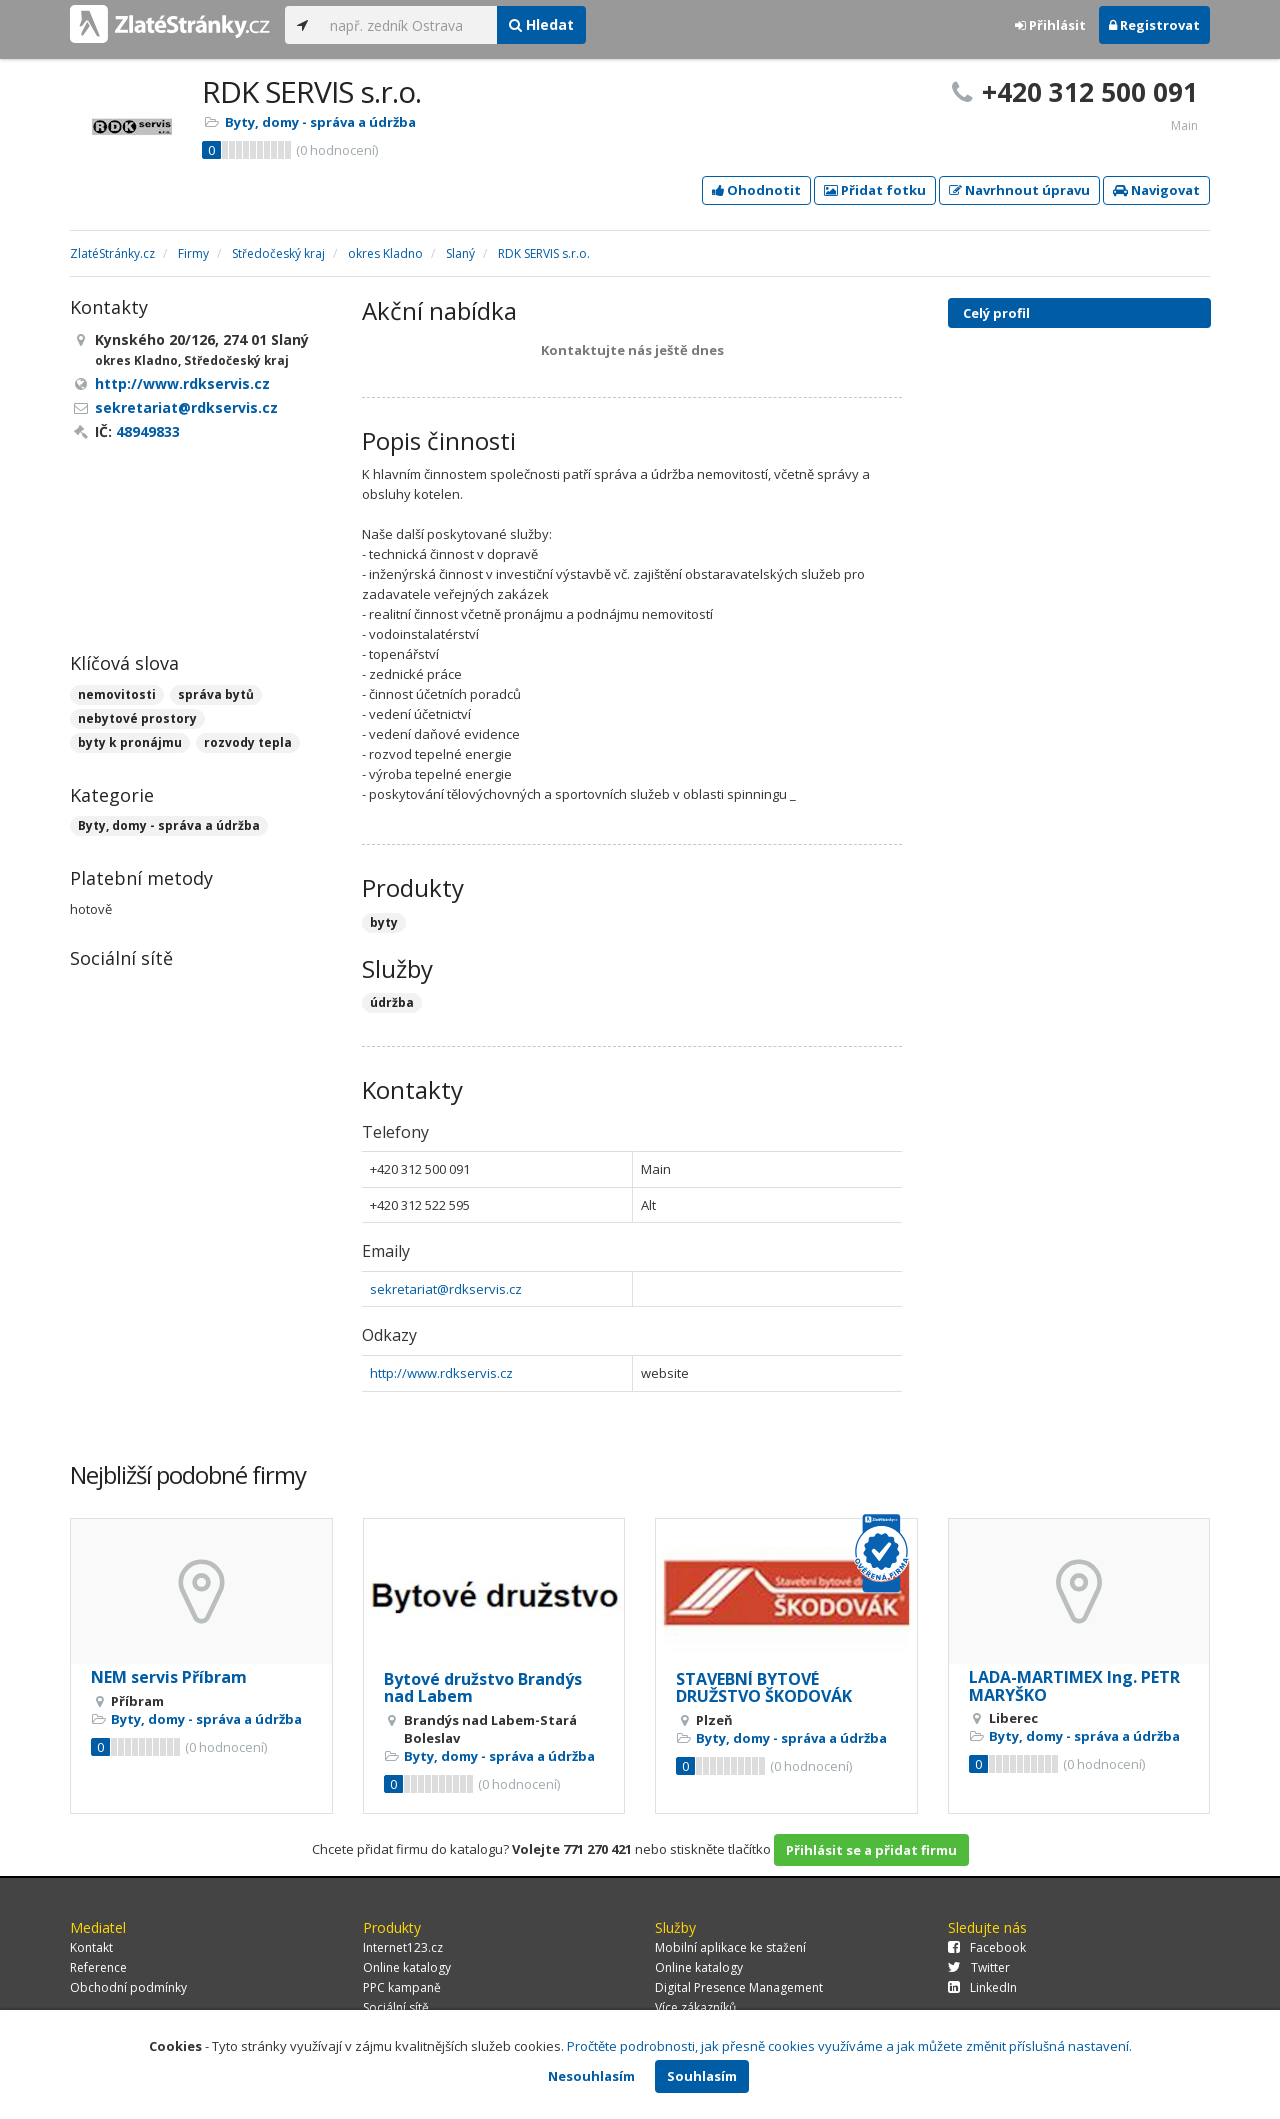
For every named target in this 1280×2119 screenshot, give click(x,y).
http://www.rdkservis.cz (441, 1373)
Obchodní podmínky (128, 1987)
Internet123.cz (403, 1947)
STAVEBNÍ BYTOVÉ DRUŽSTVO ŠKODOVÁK (764, 1688)
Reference (98, 1967)
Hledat (541, 24)
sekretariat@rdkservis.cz (446, 1289)
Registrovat (1154, 25)
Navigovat (1156, 190)
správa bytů (216, 694)
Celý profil (996, 313)
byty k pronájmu (130, 742)
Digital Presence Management (739, 1987)
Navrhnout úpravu (1019, 190)
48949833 (148, 431)
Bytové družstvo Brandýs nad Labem (483, 1688)
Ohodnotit (756, 190)
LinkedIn (982, 1987)
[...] (408, 25)
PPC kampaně (402, 1987)
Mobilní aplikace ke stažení (730, 1947)
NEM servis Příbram (169, 1677)
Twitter (979, 1967)
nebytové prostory (137, 718)
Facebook (987, 1947)
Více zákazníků (695, 2007)
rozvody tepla (248, 742)
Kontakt (91, 1947)
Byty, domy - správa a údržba (320, 122)
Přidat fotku (875, 190)
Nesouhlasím (591, 2076)
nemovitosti (117, 694)
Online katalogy (407, 1967)
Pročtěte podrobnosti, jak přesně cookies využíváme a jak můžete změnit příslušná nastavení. (849, 2046)
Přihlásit (1050, 25)
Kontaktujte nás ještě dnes (632, 350)
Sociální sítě (396, 2007)
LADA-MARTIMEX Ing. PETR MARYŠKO (1074, 1686)
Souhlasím (702, 2076)
